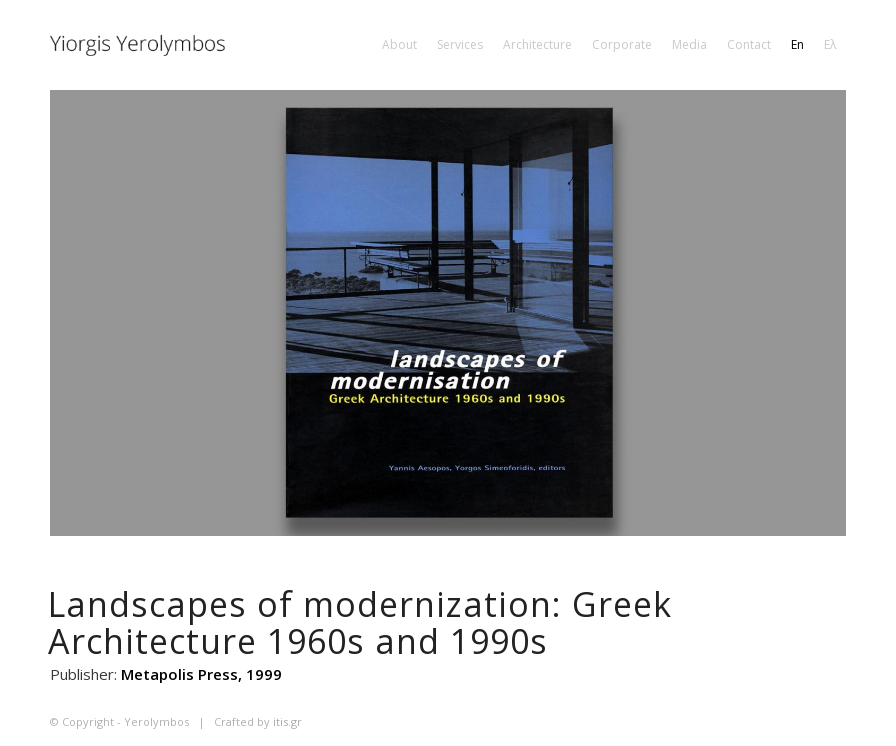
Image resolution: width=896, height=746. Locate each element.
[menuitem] (399, 45)
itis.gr (287, 721)
